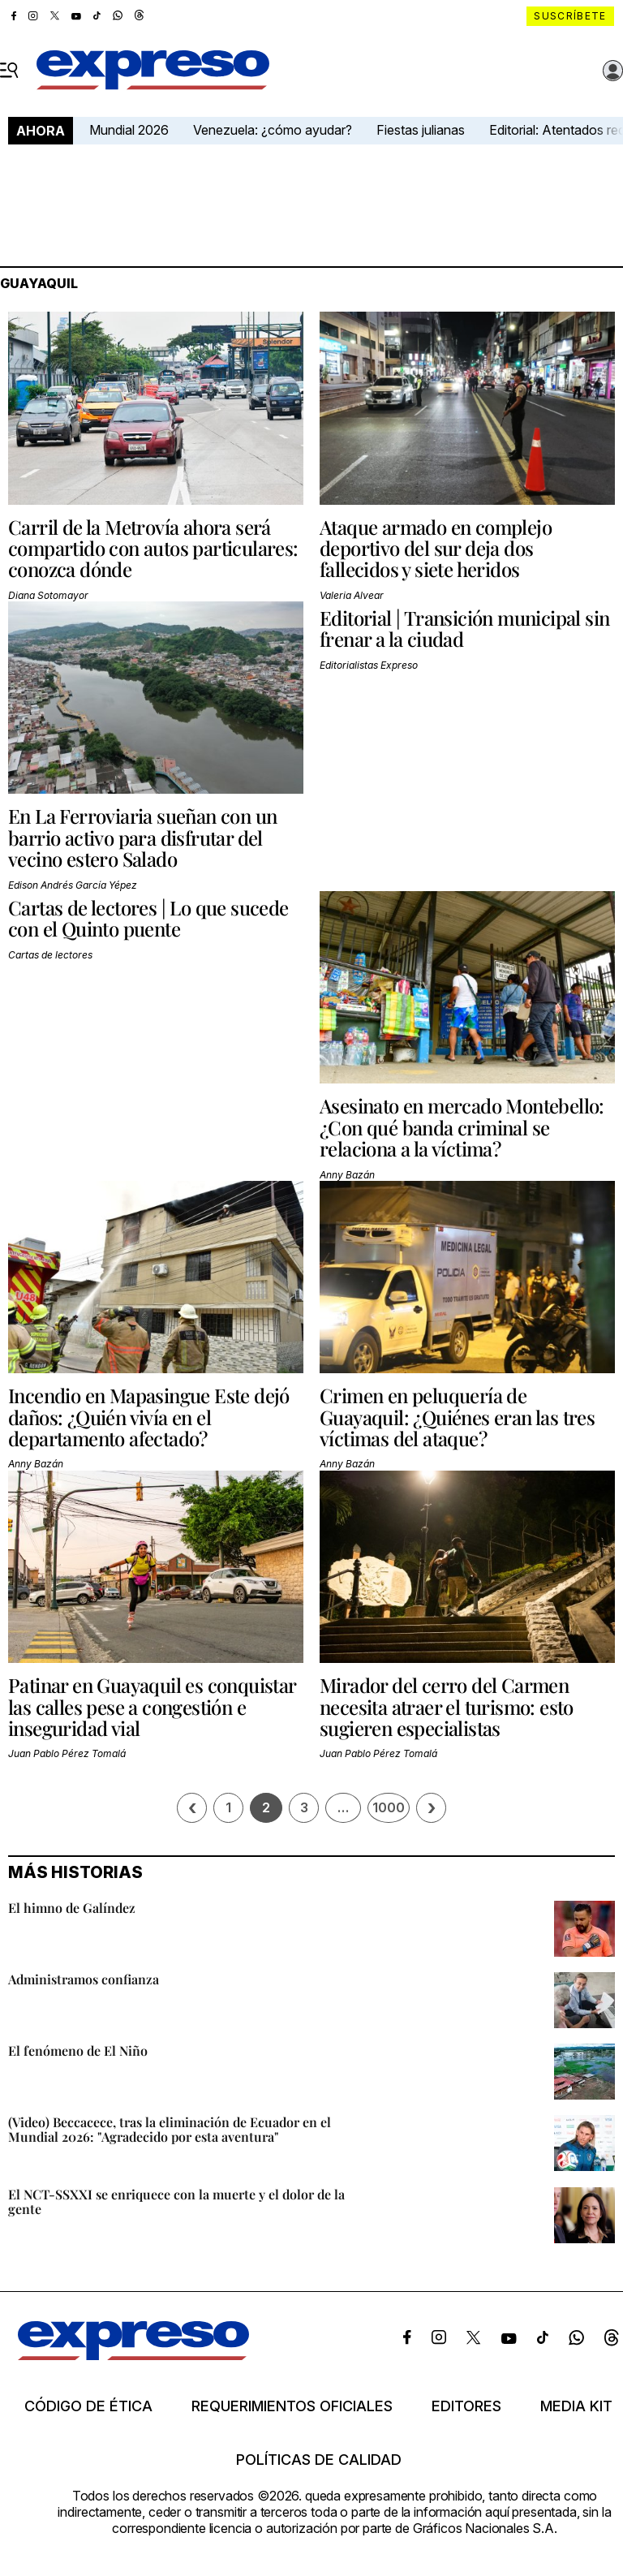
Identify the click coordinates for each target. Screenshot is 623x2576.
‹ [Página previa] (192, 1807)
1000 (388, 1807)
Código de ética (88, 2406)
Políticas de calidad (319, 2460)
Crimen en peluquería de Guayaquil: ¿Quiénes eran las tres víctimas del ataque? (457, 1416)
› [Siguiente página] (432, 1807)
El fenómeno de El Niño (78, 2050)
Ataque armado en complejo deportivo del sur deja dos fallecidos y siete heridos (436, 548)
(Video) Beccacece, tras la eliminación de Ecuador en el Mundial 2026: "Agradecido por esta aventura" (169, 2129)
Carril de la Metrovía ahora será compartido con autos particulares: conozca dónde (153, 548)
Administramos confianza (83, 1979)
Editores (466, 2406)
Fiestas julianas (420, 130)
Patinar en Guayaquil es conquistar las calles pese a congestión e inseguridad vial (152, 1706)
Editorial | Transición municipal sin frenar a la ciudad (464, 628)
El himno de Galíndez (71, 1907)
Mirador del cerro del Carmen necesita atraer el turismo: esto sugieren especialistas (447, 1706)
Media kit (576, 2406)
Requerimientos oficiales (292, 2406)
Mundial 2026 (129, 130)
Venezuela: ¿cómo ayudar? (272, 130)
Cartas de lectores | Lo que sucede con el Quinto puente (148, 917)
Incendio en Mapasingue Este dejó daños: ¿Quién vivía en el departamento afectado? (149, 1416)
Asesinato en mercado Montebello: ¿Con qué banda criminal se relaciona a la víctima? (462, 1126)
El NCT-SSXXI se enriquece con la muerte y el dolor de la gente (176, 2201)
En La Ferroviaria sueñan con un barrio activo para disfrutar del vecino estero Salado (142, 837)
